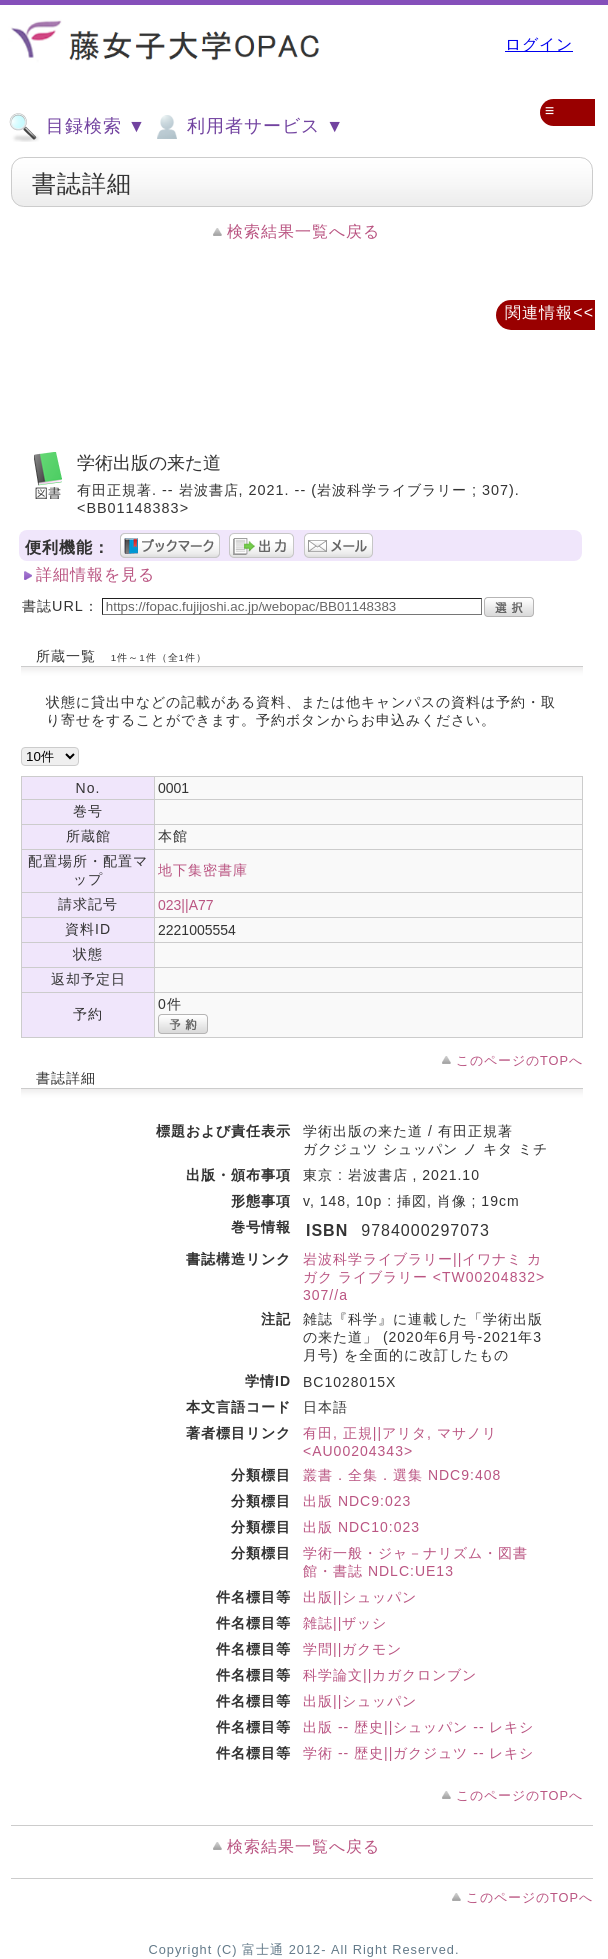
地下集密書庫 (203, 870)
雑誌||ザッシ (345, 1623)
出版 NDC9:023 (357, 1501)
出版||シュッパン (360, 1597)
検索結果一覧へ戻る (303, 231)
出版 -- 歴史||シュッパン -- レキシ (418, 1727)
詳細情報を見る (95, 574)
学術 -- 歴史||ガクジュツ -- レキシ (418, 1753)
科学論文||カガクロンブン (390, 1675)
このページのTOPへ (519, 1060)
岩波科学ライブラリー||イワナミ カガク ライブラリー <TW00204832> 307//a (424, 1277)
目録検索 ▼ (77, 127)
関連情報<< (549, 312)
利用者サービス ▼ (247, 127)
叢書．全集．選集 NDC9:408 (402, 1475)
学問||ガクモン (352, 1649)
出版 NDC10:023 (361, 1527)
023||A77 (186, 905)
